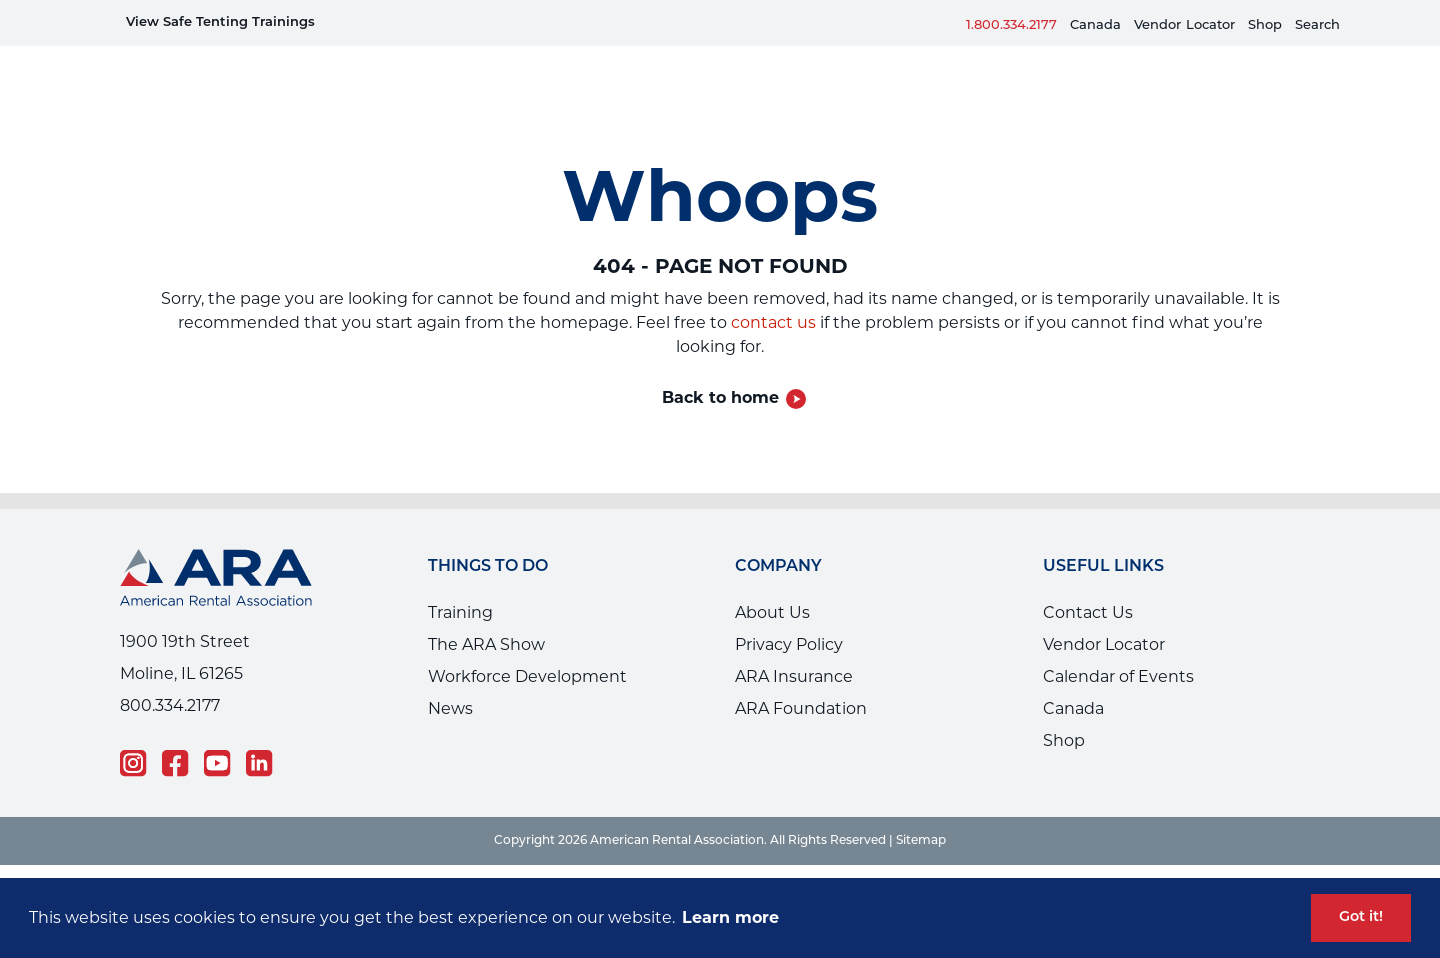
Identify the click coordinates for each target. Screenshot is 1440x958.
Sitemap (921, 811)
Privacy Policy (789, 614)
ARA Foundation (801, 678)
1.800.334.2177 (1011, 25)
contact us (773, 292)
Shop (1265, 25)
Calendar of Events (1118, 646)
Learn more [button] (730, 917)
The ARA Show (486, 614)
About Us (772, 582)
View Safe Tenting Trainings (220, 22)
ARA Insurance (794, 646)
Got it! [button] (1361, 917)
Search (1317, 25)
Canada (1095, 25)
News (450, 678)
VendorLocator (1184, 25)
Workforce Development (527, 646)
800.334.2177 (170, 675)
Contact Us (1088, 582)
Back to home (720, 367)
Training (460, 582)
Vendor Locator (1104, 614)
